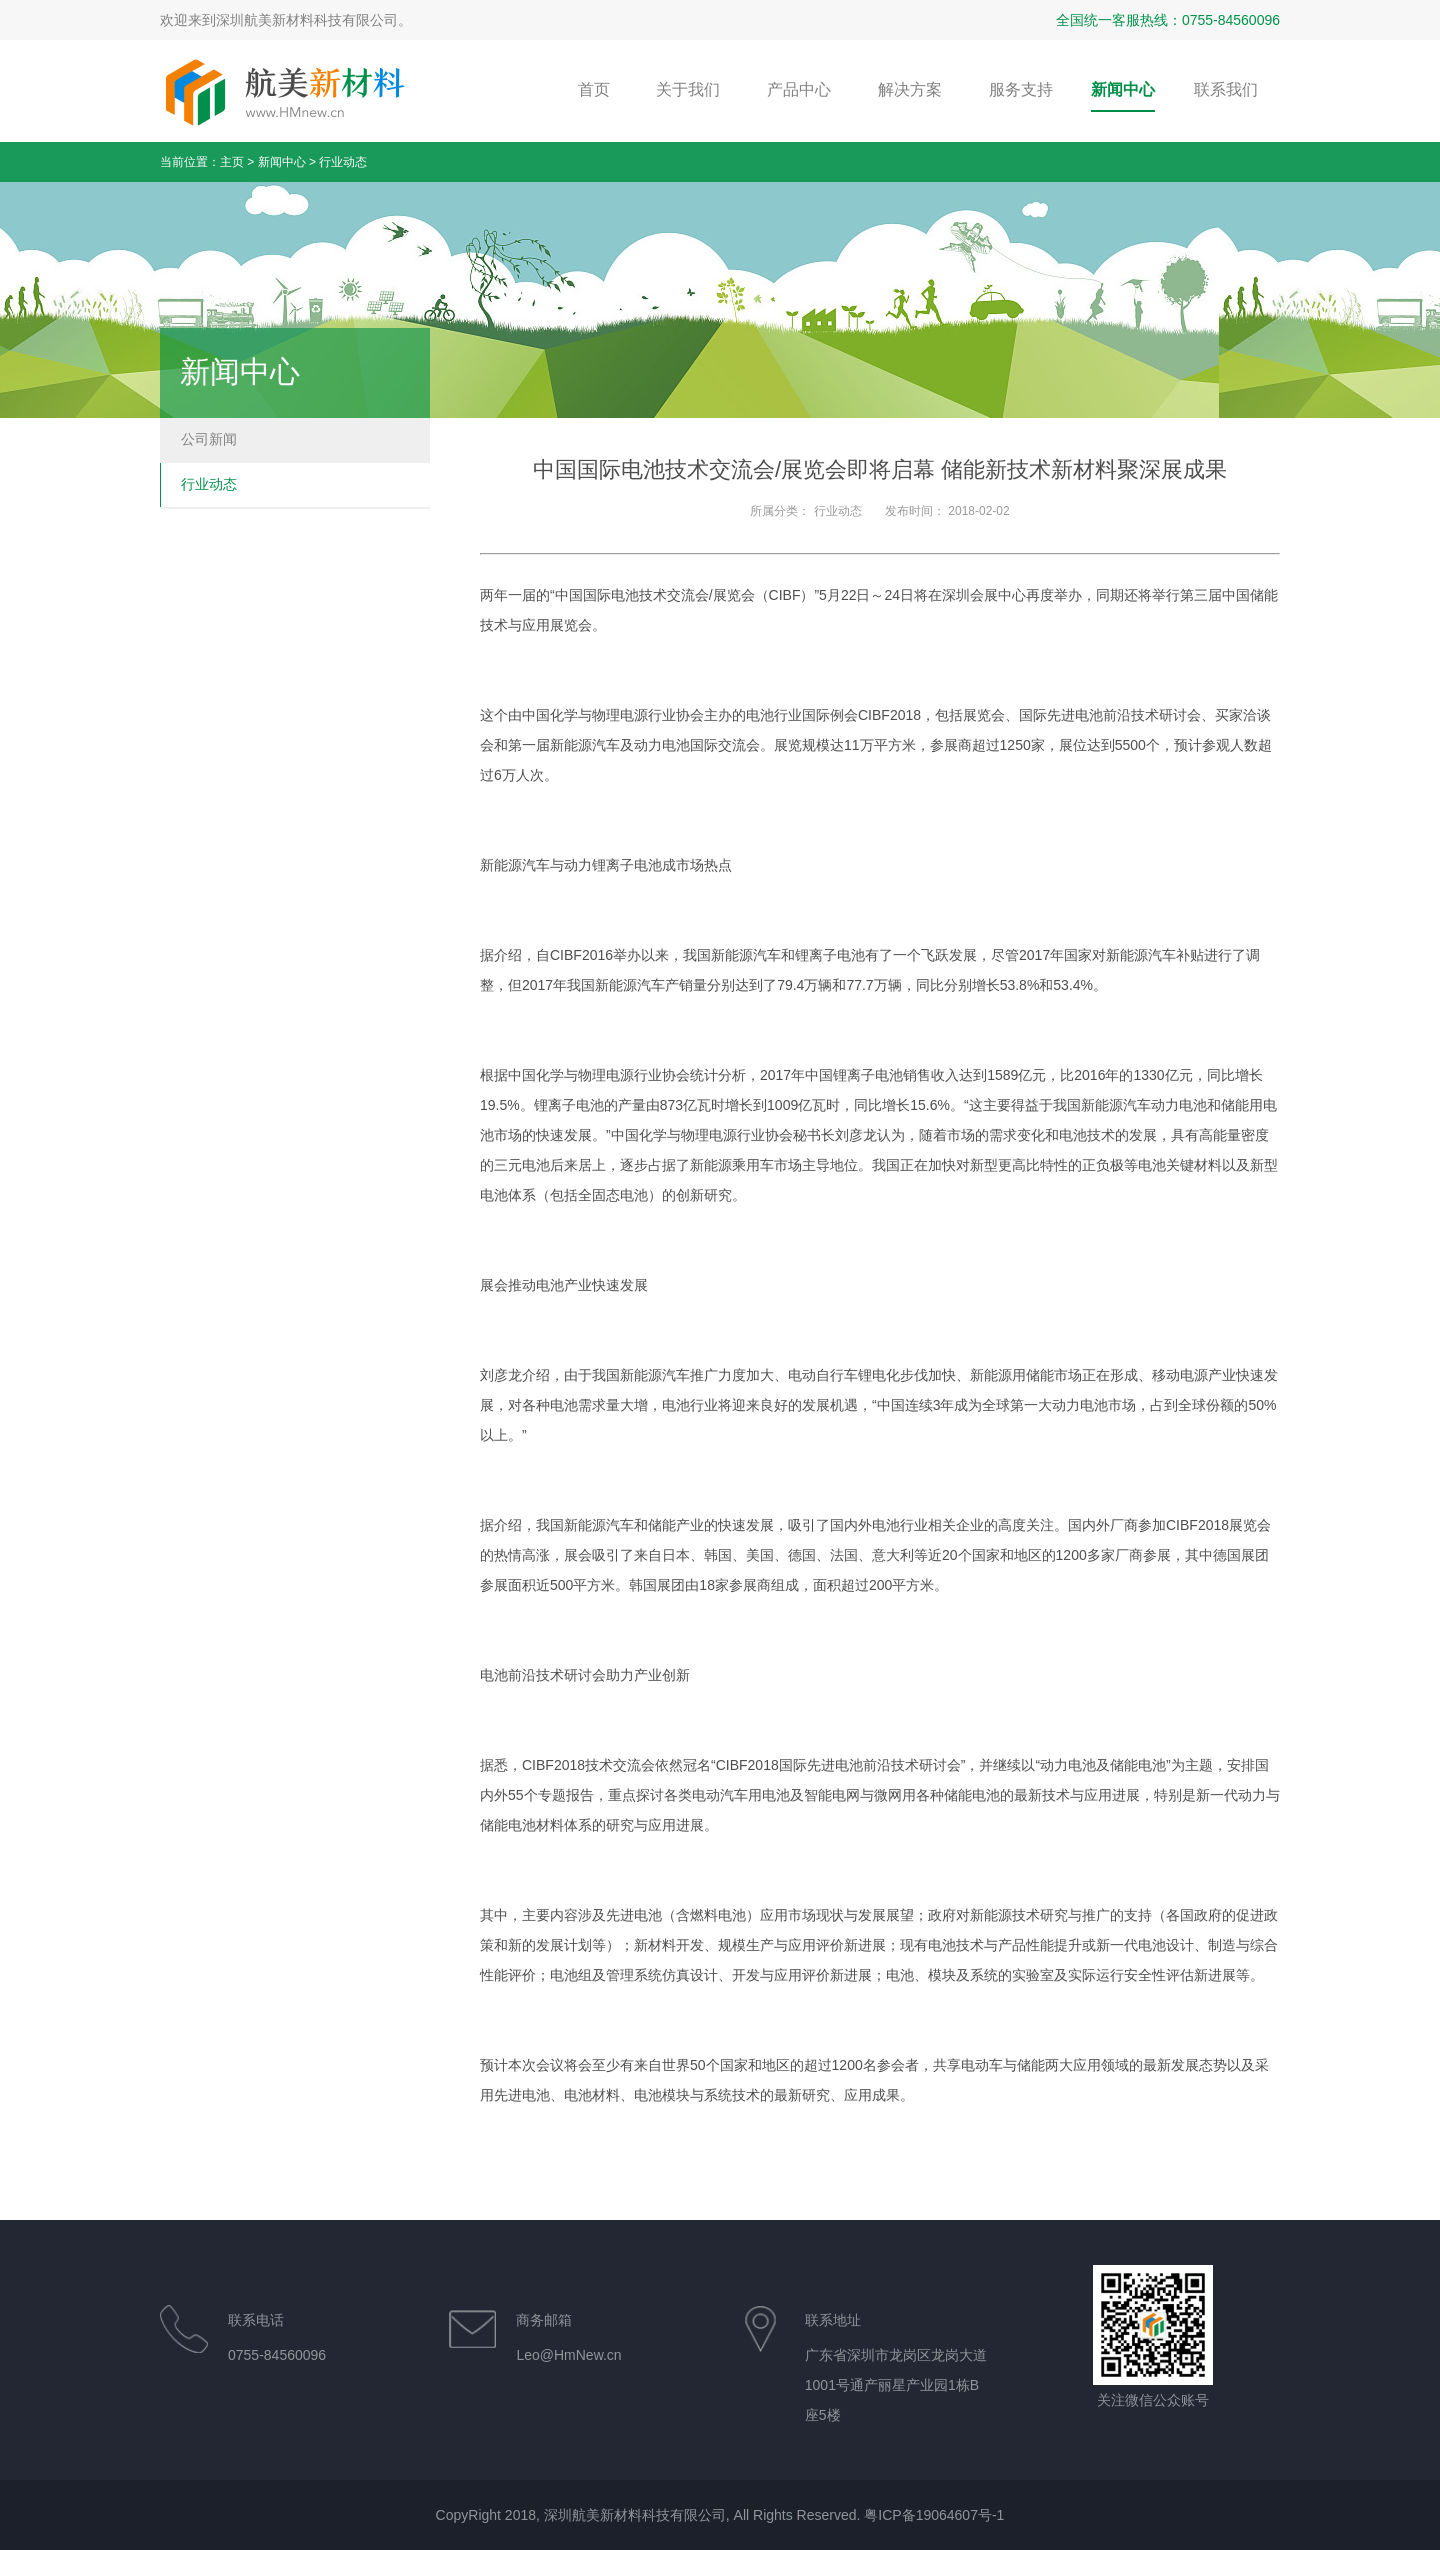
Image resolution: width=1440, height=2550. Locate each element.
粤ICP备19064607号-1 (934, 2515)
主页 (232, 162)
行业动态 (343, 162)
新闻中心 (282, 162)
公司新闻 (209, 439)
